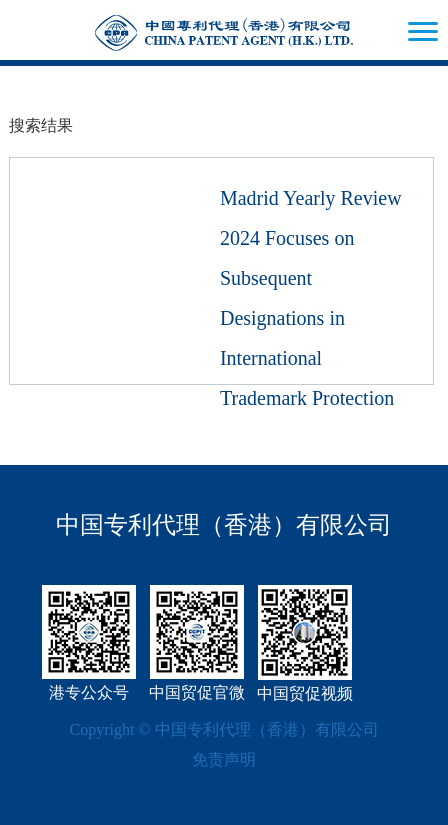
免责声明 (224, 759)
